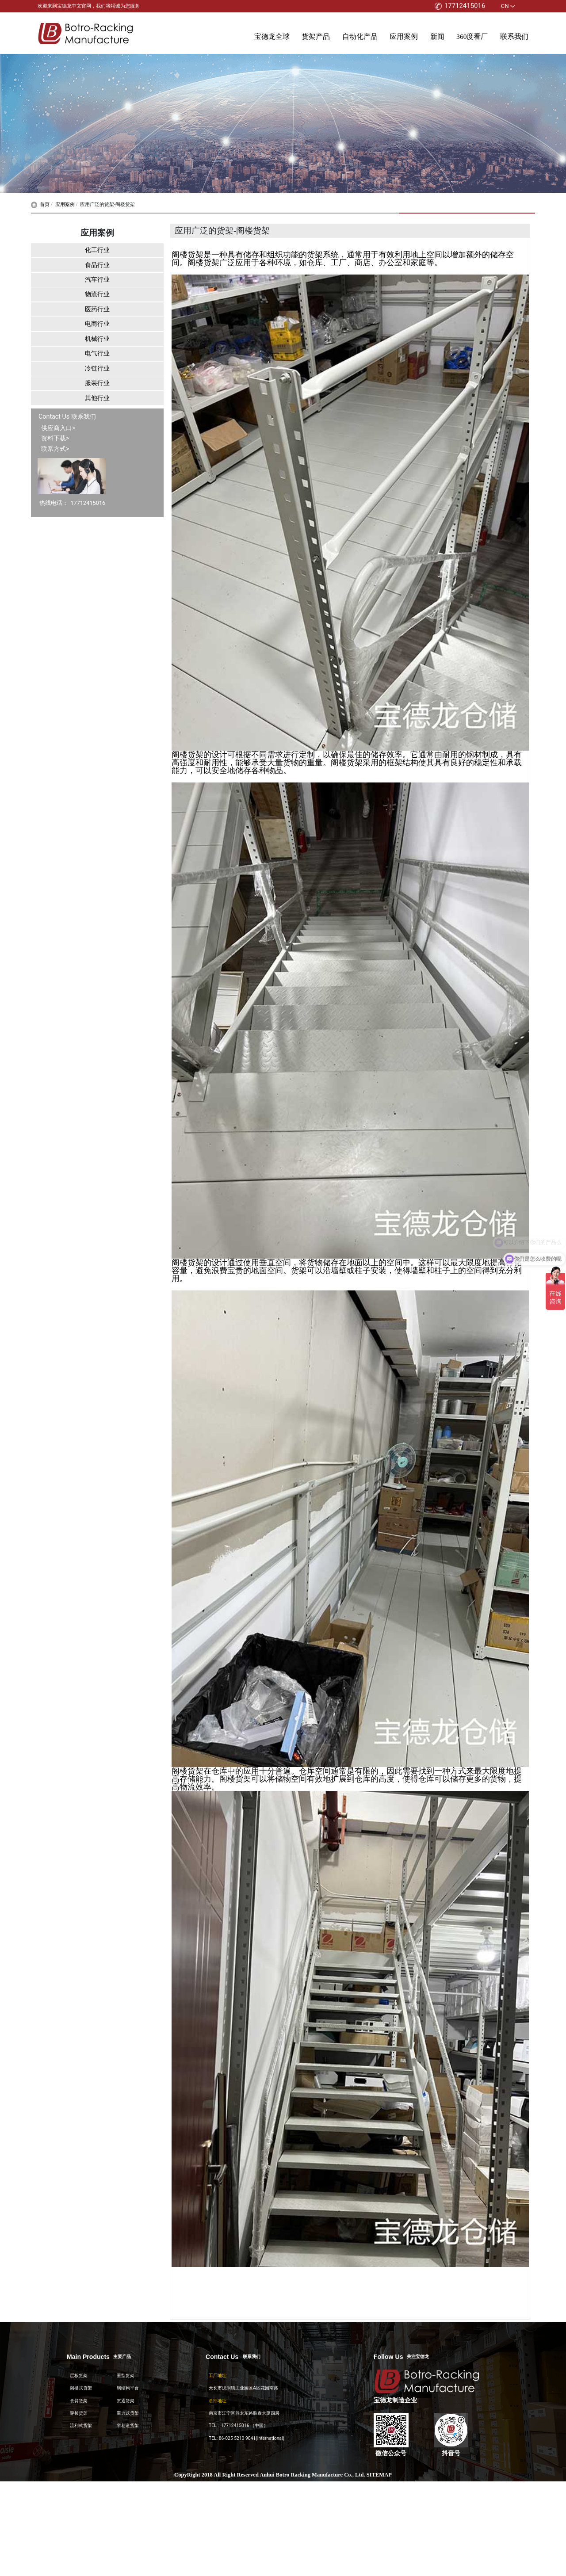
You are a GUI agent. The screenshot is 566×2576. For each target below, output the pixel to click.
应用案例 (404, 36)
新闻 (437, 36)
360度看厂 (472, 36)
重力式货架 (128, 2413)
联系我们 (514, 36)
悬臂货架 (79, 2401)
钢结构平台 (128, 2388)
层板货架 (79, 2375)
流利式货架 (81, 2425)
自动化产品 (360, 36)
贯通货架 (125, 2401)
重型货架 (125, 2375)
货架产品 (316, 36)
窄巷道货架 (128, 2425)
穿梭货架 (79, 2413)
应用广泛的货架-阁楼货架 (107, 204)
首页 (40, 204)
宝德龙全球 (272, 36)
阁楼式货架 (81, 2388)
